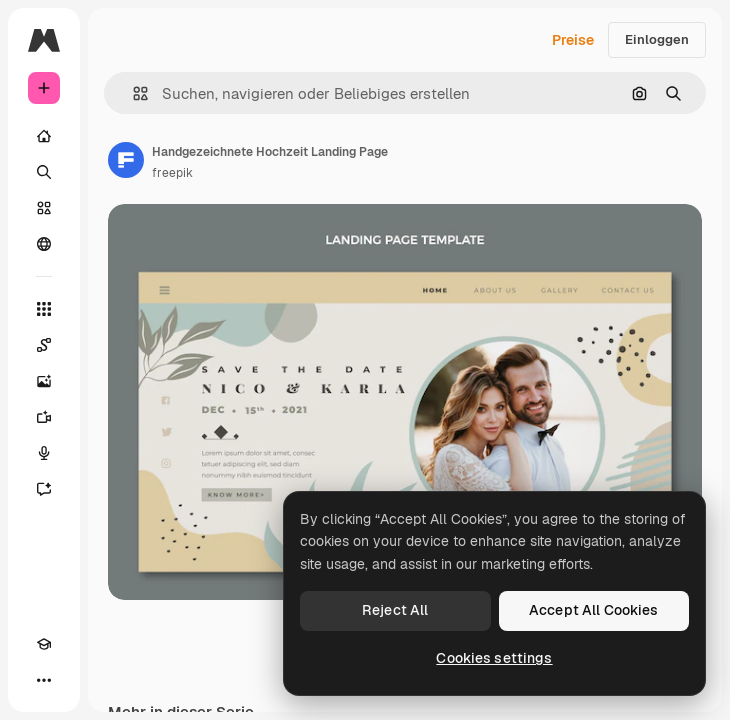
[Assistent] (44, 489)
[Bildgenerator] (44, 381)
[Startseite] (44, 136)
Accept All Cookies (594, 610)
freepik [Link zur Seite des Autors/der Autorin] (172, 173)
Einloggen (657, 39)
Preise (573, 40)
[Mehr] (44, 680)
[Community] (44, 244)
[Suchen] (44, 172)
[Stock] (44, 208)
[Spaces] (44, 345)
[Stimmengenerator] (44, 453)
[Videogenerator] (44, 417)
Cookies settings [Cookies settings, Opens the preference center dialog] (494, 658)
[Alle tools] (44, 309)
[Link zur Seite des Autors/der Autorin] (126, 160)
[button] (132, 93)
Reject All (395, 610)
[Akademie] (44, 644)
